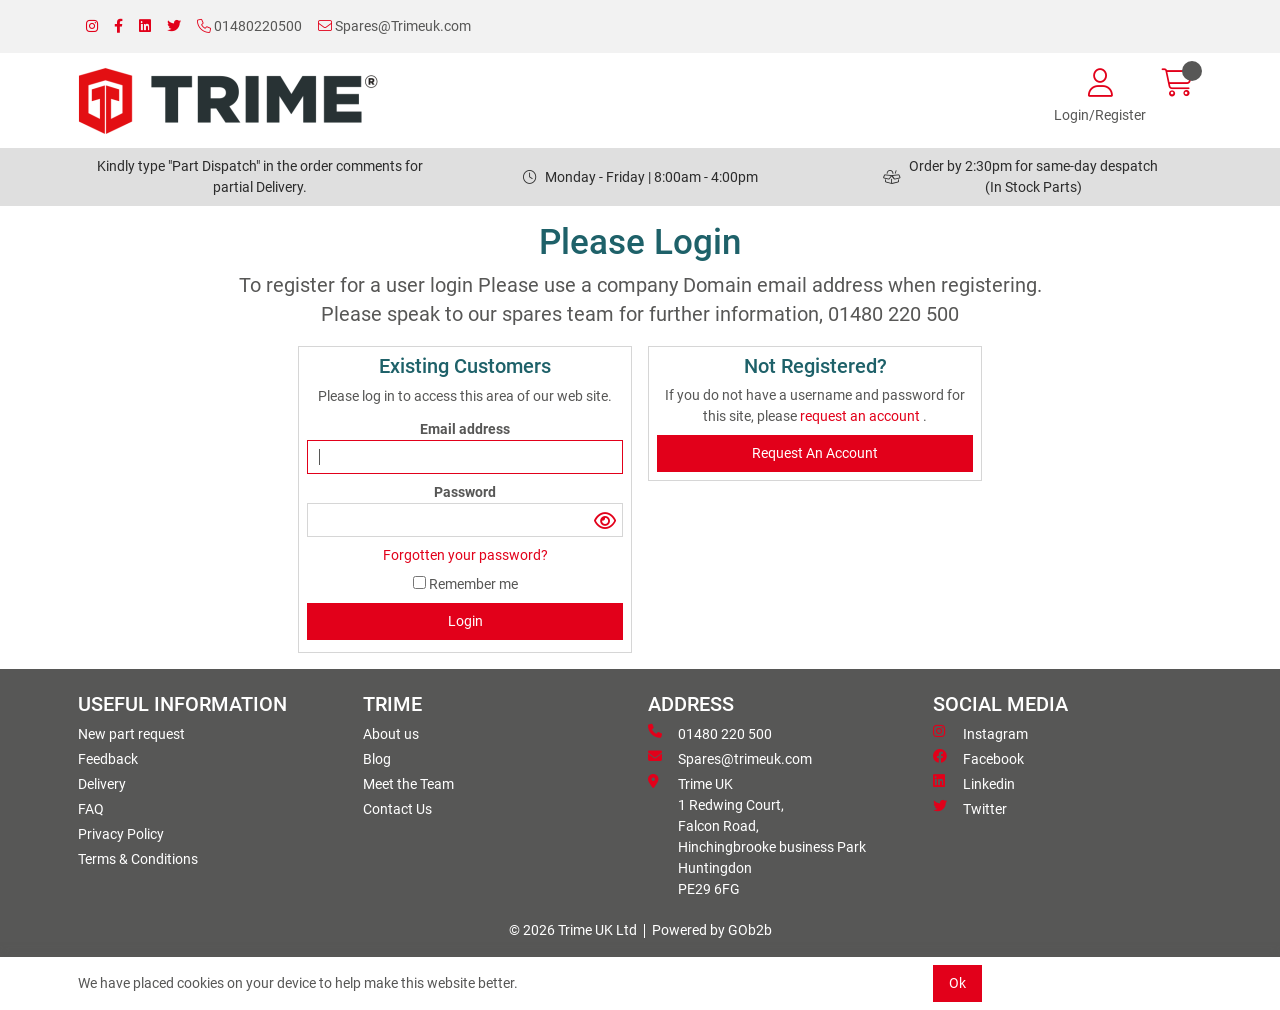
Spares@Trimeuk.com (394, 26)
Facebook (978, 758)
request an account (861, 416)
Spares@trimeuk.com (730, 758)
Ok (957, 983)
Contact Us (397, 809)
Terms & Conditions (138, 859)
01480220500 (249, 26)
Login (465, 621)
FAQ (91, 809)
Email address (465, 429)
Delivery (102, 784)
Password (465, 492)
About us (391, 734)
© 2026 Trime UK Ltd (573, 930)
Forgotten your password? (465, 555)
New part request (131, 734)
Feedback (108, 759)
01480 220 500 (710, 733)
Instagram (980, 733)
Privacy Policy (121, 834)
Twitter (970, 808)
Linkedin (974, 783)
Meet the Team (408, 784)
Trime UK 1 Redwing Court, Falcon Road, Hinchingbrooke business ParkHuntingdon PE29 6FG (757, 835)
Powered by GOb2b (712, 930)
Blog (377, 759)
